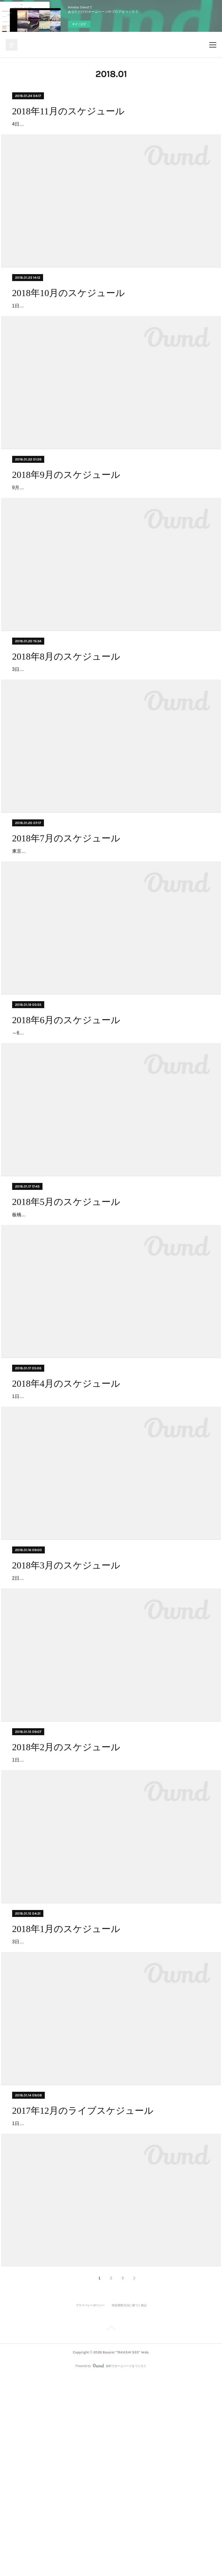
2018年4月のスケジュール (66, 1500)
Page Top (111, 2529)
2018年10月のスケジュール (68, 309)
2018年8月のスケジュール (66, 706)
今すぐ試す (79, 24)
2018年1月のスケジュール (66, 2095)
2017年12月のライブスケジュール (82, 2294)
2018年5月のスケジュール (66, 1302)
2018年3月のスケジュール (66, 1699)
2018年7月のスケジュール (66, 905)
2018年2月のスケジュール (66, 1897)
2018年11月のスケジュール (68, 111)
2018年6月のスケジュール (66, 1103)
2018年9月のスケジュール (66, 508)
